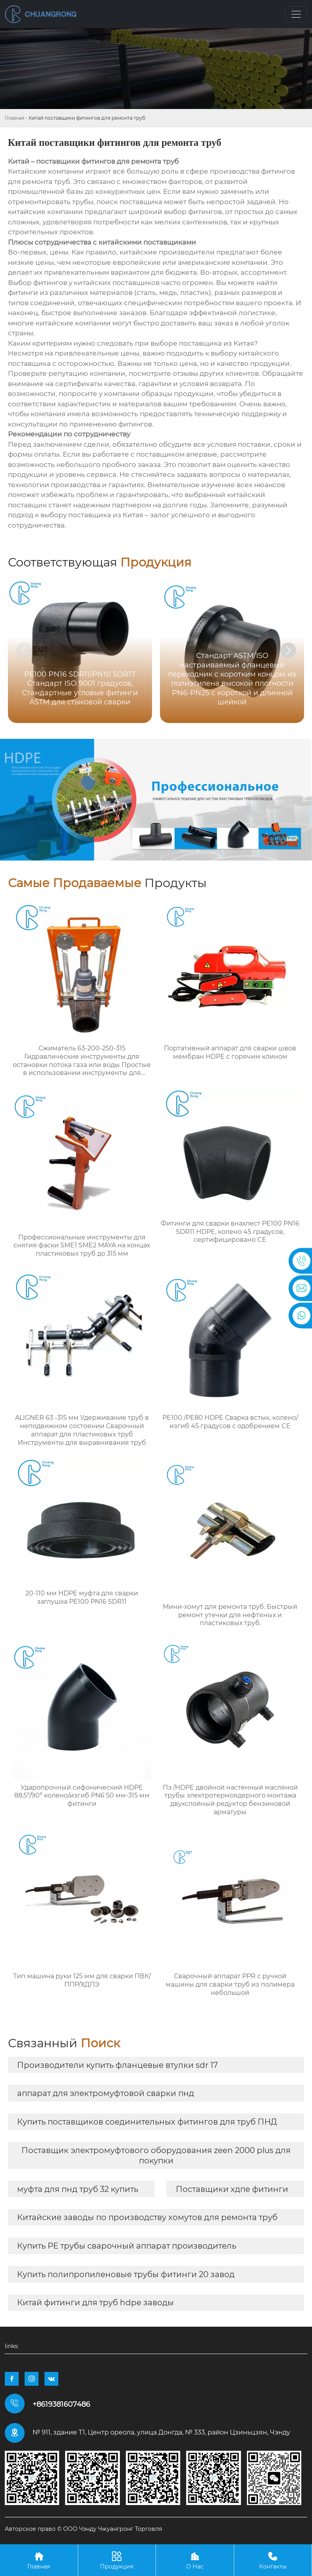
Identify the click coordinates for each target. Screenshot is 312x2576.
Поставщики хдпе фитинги (232, 2189)
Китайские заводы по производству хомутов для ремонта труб (147, 2217)
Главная (14, 118)
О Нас (195, 2560)
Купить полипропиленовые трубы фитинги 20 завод (126, 2274)
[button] (288, 650)
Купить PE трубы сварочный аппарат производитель (126, 2246)
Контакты (273, 2560)
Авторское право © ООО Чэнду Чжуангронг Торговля (83, 2528)
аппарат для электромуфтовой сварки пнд (105, 2093)
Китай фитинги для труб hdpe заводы (95, 2302)
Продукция (117, 2560)
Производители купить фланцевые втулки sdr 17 (117, 2065)
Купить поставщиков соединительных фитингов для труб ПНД (147, 2122)
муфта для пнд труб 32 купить (77, 2189)
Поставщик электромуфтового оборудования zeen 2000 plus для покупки (156, 2155)
